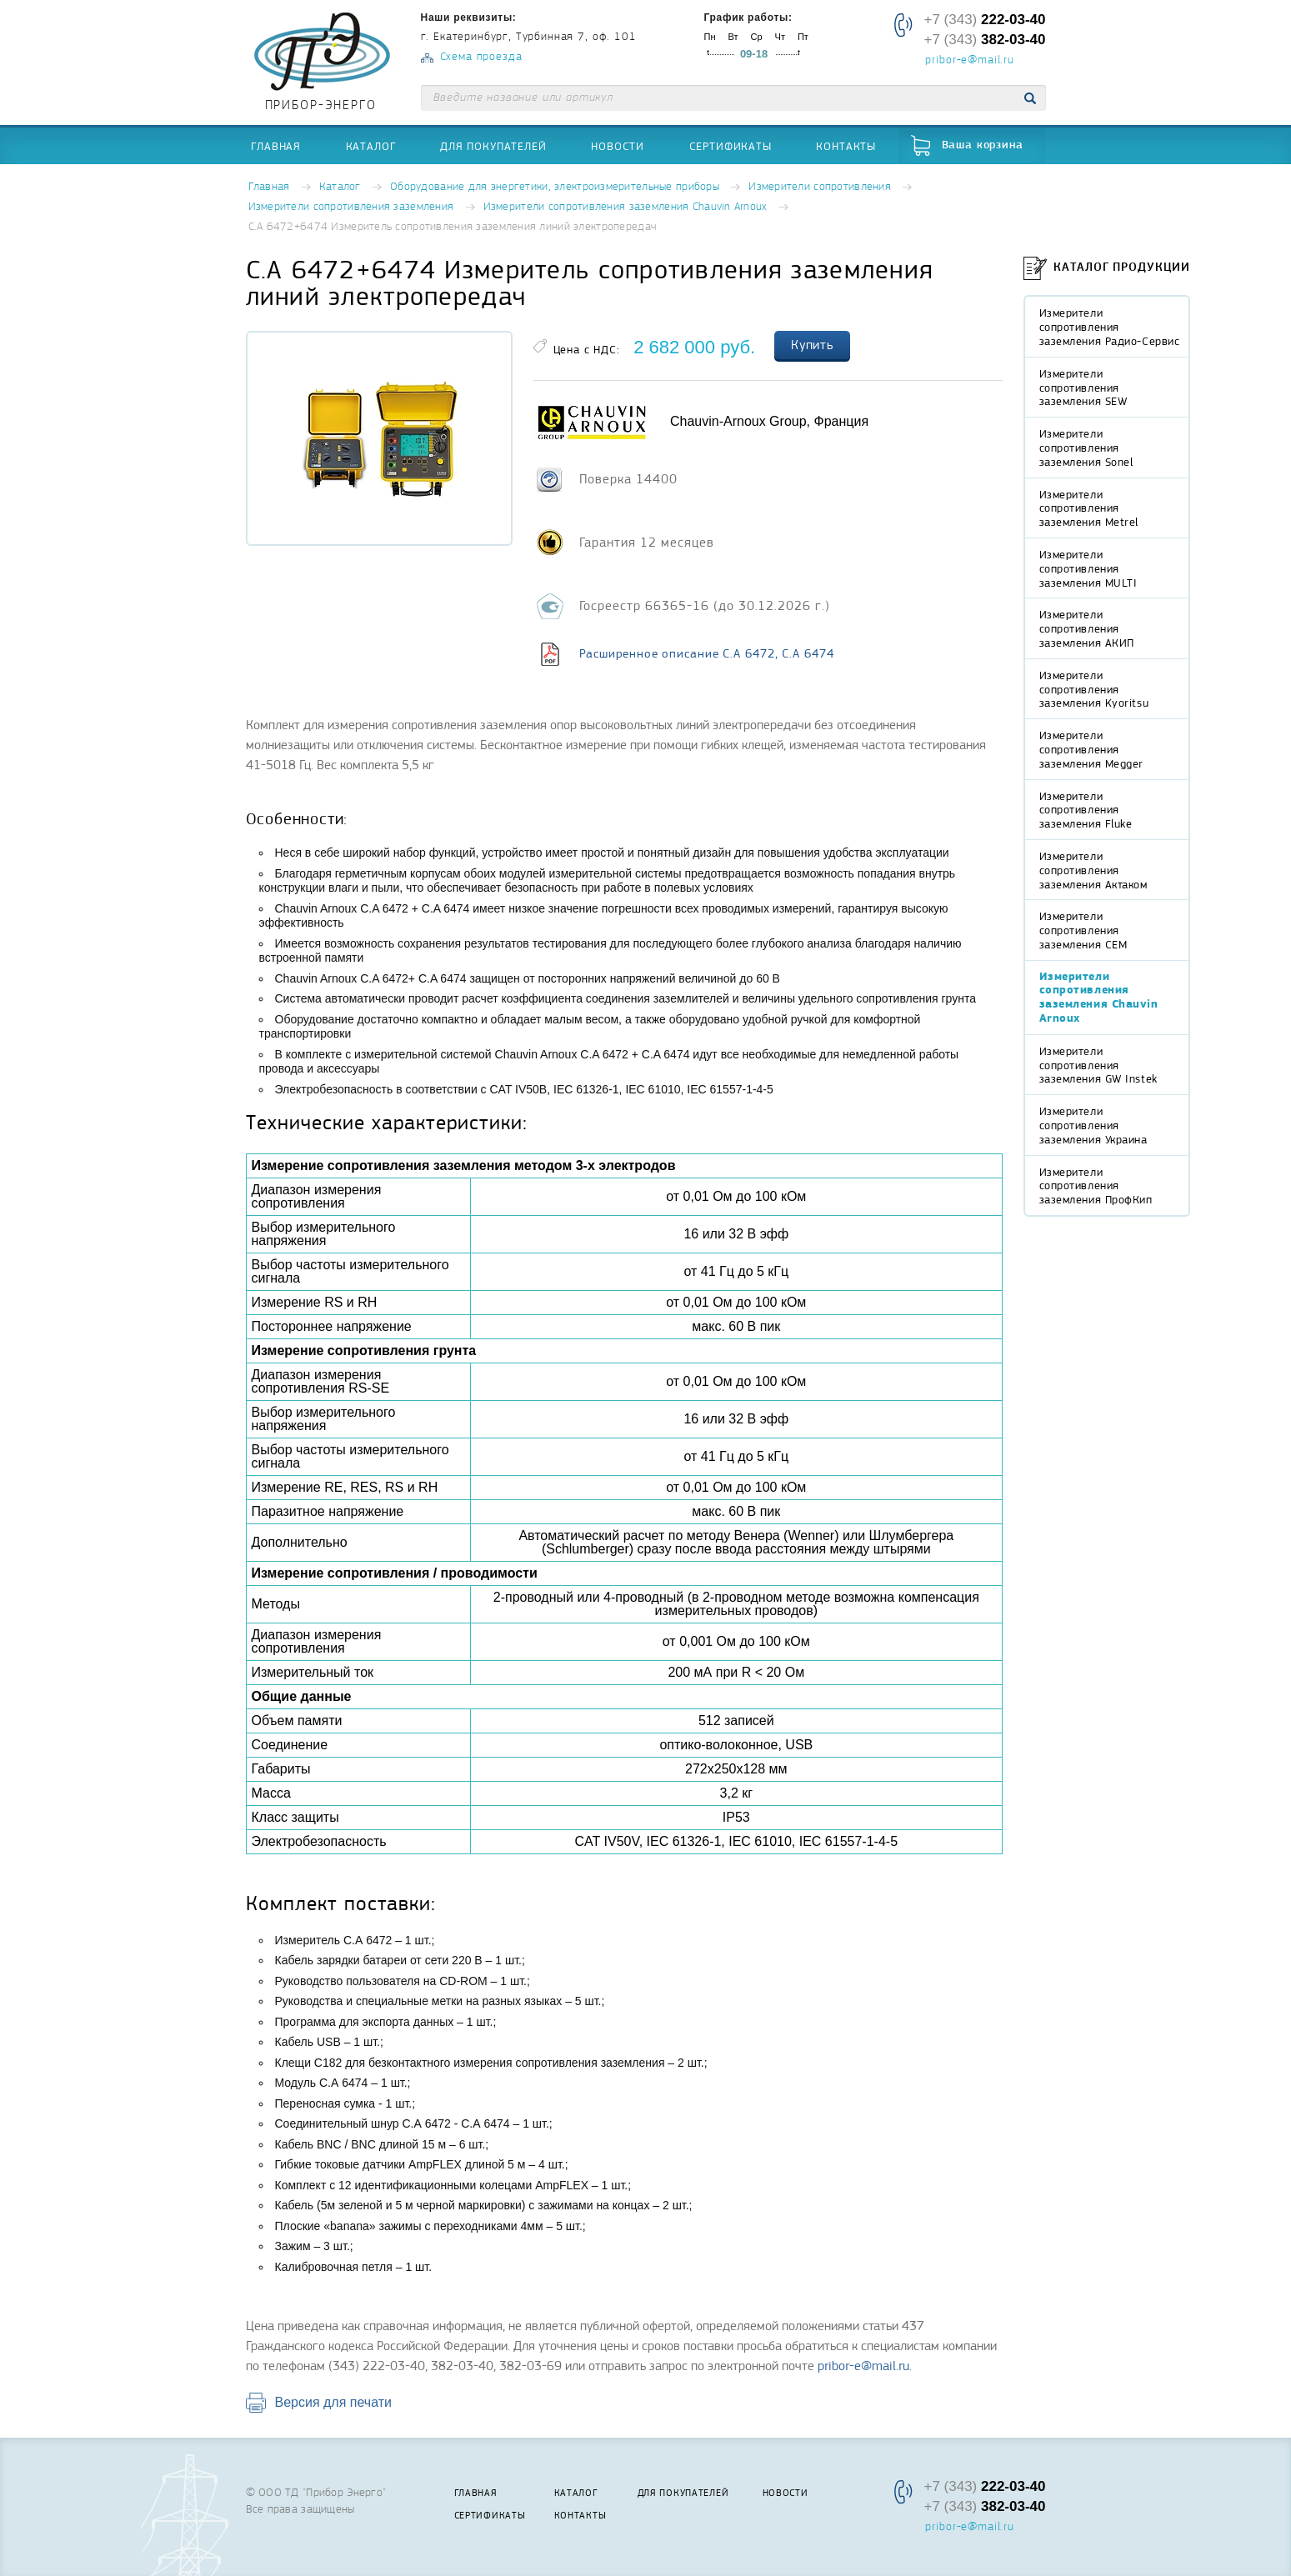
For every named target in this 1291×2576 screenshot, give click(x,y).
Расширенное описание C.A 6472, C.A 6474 (706, 653)
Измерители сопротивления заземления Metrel (1089, 508)
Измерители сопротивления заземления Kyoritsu (1094, 689)
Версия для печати (333, 2402)
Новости (617, 146)
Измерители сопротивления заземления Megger (1091, 749)
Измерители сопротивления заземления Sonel (1086, 447)
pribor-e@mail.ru (969, 61)
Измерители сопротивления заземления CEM (1083, 930)
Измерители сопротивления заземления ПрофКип (1096, 1186)
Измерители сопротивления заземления (351, 207)
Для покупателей (493, 146)
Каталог (371, 146)
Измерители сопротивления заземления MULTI (1088, 568)
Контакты (846, 146)
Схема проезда (481, 57)
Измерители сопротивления (819, 187)
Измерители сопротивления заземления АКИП (1086, 628)
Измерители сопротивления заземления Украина (1093, 1125)
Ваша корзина (982, 145)
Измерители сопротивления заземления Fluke (1086, 810)
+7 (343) (984, 20)
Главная (276, 146)
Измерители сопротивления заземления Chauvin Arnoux (625, 207)
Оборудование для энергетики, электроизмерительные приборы (554, 187)
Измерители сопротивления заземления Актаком (1093, 870)
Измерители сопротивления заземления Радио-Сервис (1109, 327)
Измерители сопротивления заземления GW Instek (1098, 1065)
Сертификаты (730, 146)
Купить (812, 345)
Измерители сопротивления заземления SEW (1083, 387)
